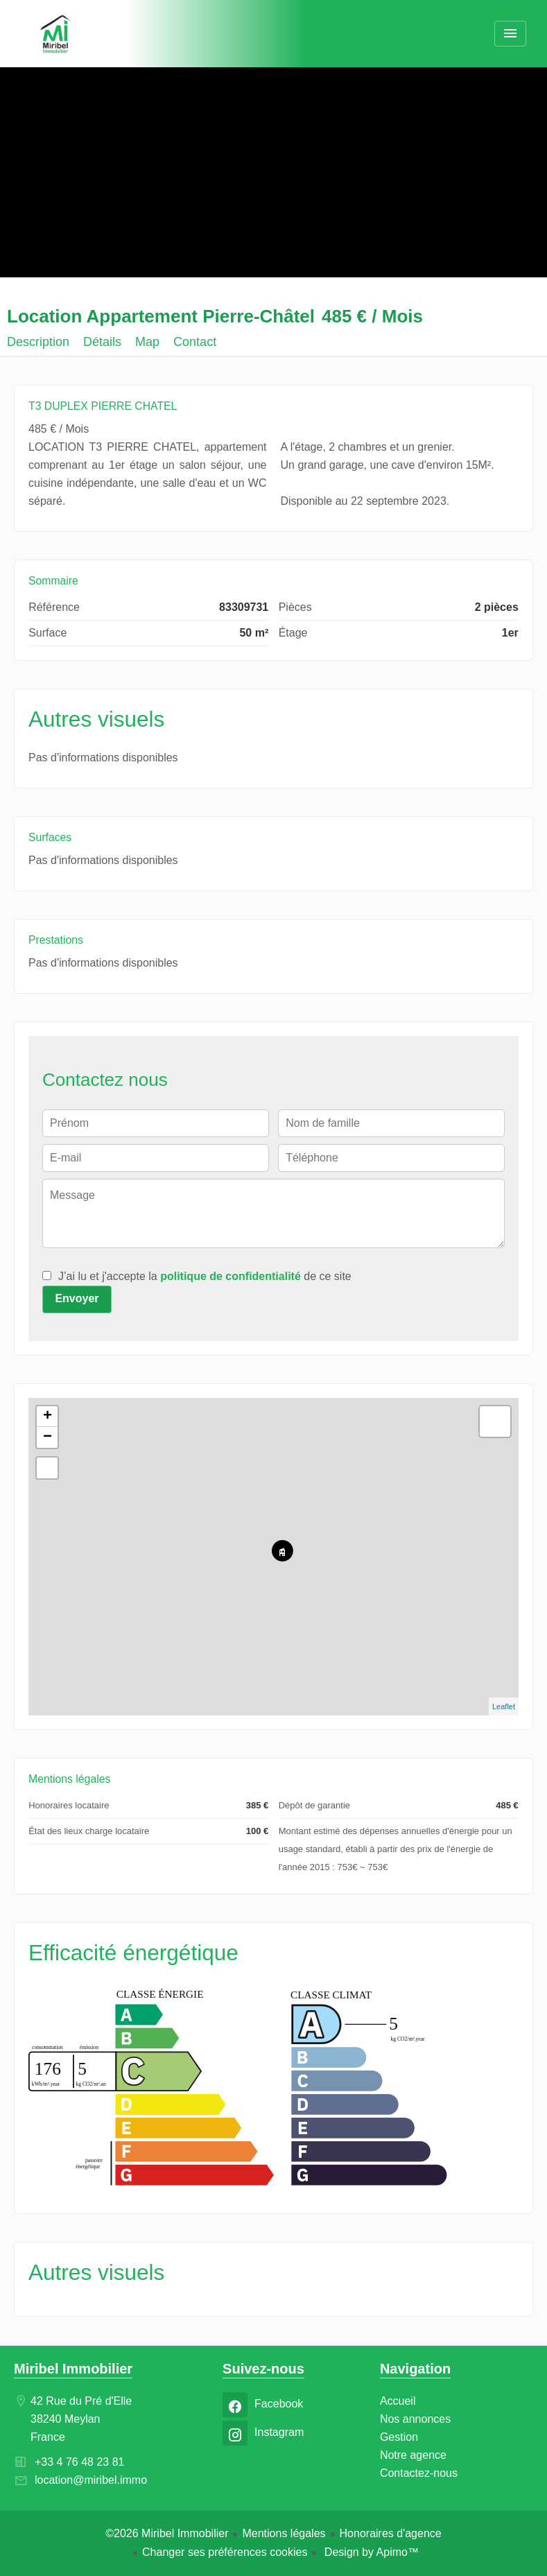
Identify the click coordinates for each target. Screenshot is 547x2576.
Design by (370, 2552)
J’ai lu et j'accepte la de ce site (204, 1276)
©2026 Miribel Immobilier (166, 2533)
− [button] (47, 1437)
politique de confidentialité (230, 1276)
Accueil (55, 34)
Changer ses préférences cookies (224, 2552)
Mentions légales (283, 2533)
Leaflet (503, 1706)
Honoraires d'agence (391, 2533)
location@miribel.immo (91, 2480)
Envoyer (76, 1298)
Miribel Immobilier (73, 2368)
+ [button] (47, 1416)
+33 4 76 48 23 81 (79, 2462)
